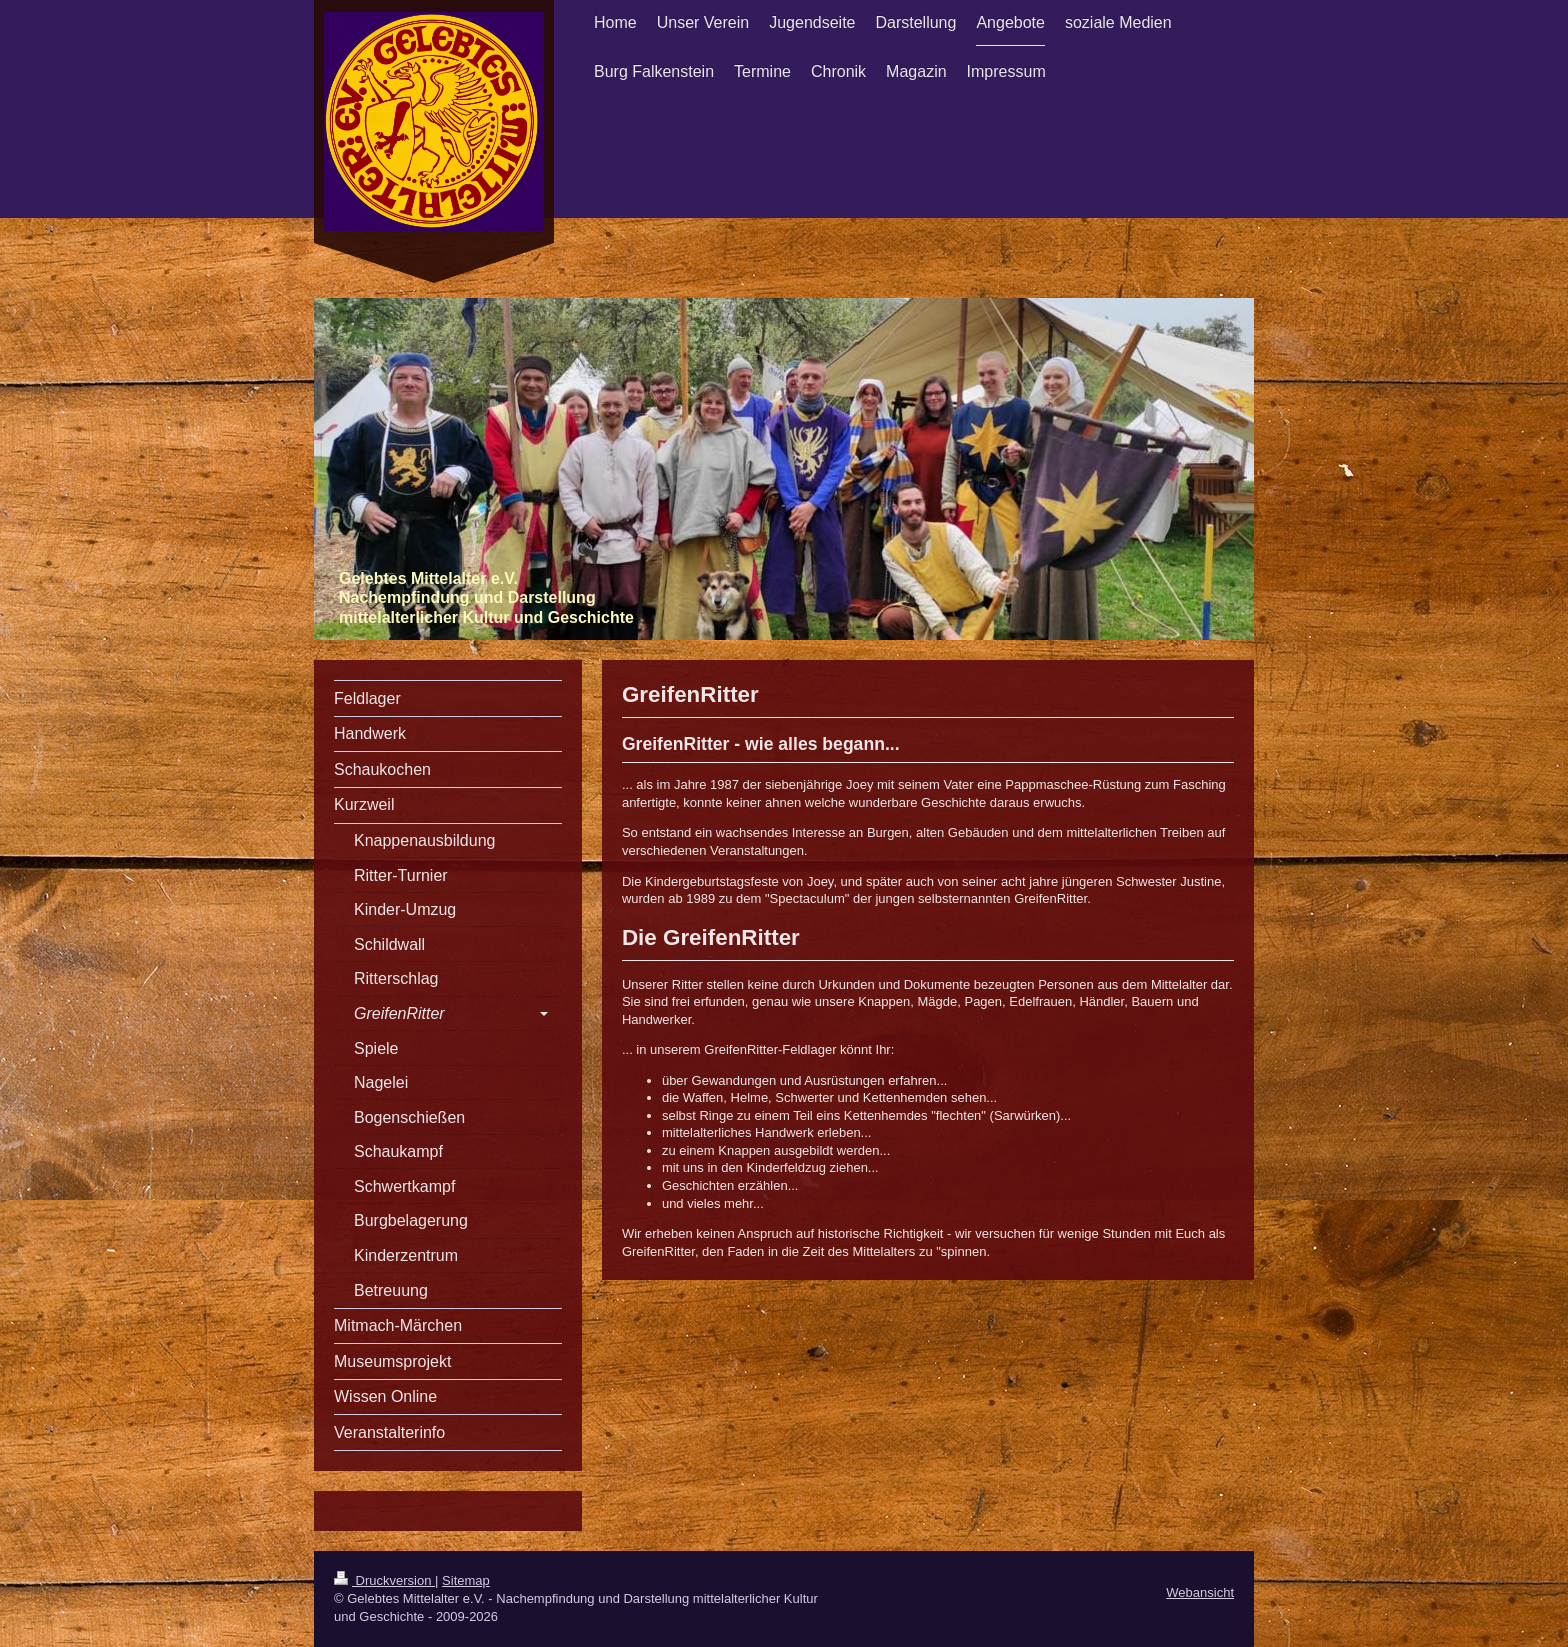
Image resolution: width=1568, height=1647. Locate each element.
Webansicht (1200, 1592)
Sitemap (466, 1580)
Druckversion (384, 1580)
